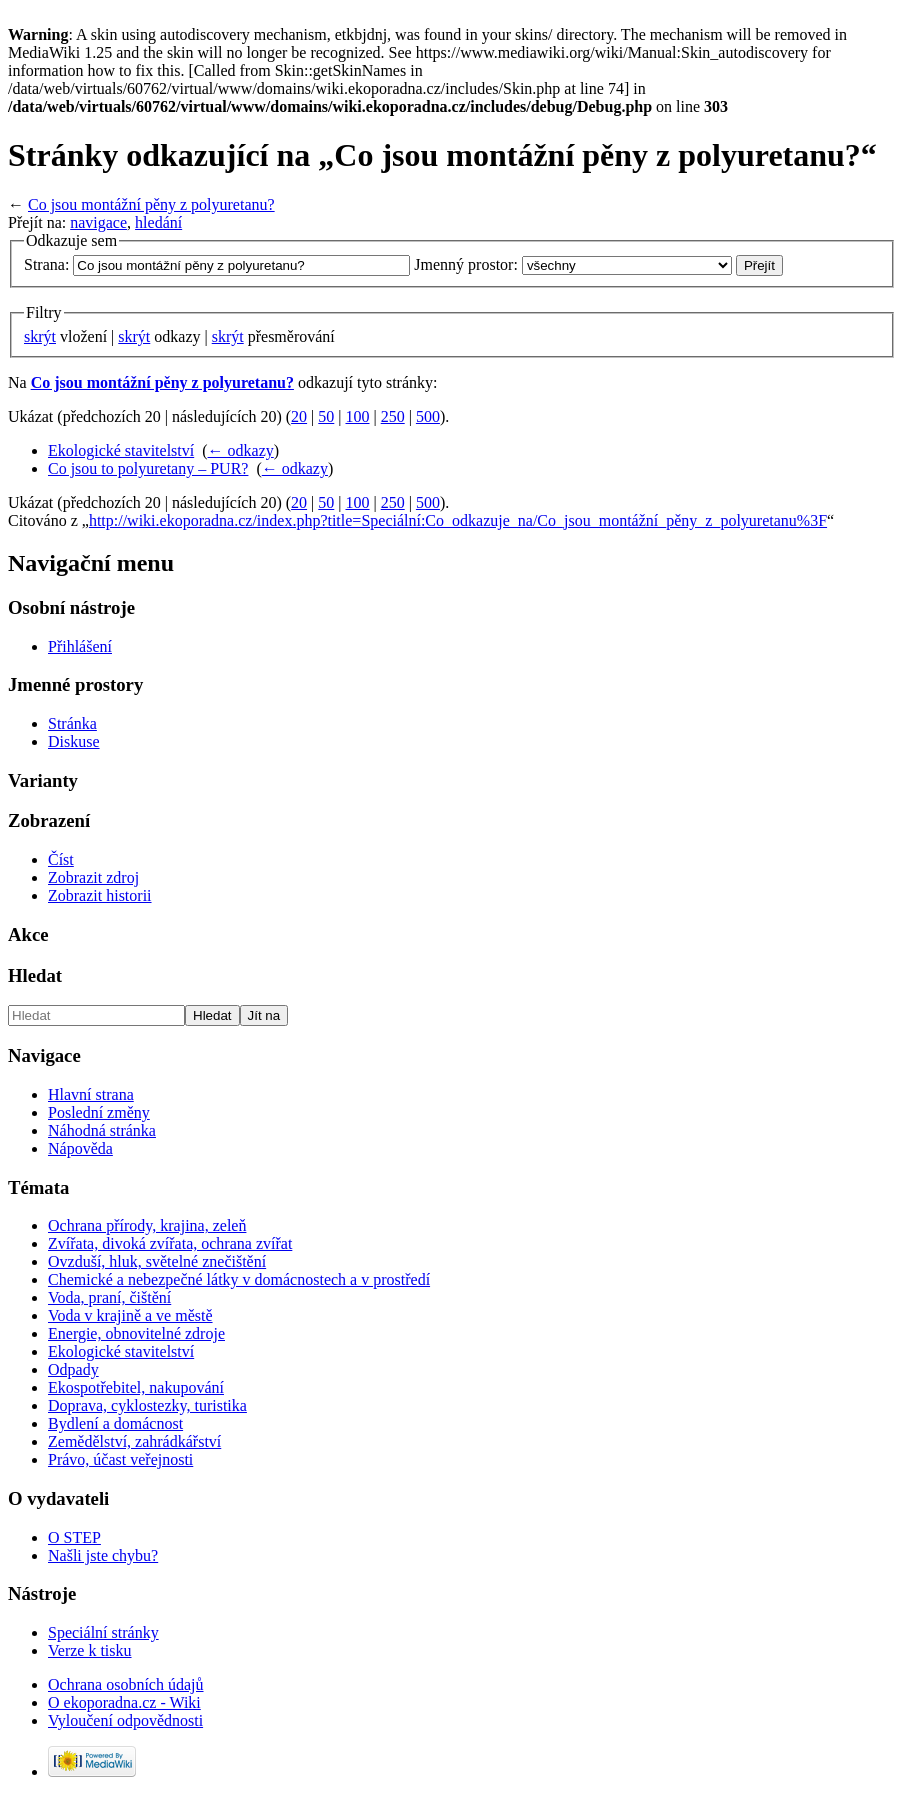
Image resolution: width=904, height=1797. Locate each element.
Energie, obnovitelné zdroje (136, 1333)
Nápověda (80, 1148)
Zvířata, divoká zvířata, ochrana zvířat (170, 1243)
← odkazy (241, 450)
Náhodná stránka (102, 1130)
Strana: (46, 264)
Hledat (35, 975)
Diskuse (74, 741)
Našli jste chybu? (103, 1555)
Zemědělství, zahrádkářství (134, 1441)
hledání (158, 222)
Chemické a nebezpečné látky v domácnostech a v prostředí (239, 1279)
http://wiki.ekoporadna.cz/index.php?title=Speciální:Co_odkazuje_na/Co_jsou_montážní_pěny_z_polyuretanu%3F (458, 520)
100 (358, 416)
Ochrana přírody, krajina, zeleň (147, 1225)
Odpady (73, 1369)
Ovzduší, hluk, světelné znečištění (157, 1261)
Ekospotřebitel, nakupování (136, 1387)
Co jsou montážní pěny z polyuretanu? (151, 204)
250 (393, 416)
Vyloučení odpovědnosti (125, 1720)
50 (326, 416)
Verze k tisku (90, 1650)
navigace (98, 222)
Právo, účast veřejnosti (120, 1459)
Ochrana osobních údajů (126, 1684)
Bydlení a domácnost (115, 1423)
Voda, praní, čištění (109, 1297)
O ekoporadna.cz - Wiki (124, 1702)
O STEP (74, 1537)
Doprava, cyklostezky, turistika (147, 1405)
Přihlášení (80, 646)
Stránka (72, 723)
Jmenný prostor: (466, 264)
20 (299, 416)
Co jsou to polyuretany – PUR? (148, 468)
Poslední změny (99, 1112)
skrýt (40, 336)
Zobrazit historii (100, 895)
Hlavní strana (91, 1094)
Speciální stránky (103, 1632)
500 (428, 416)
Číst (61, 859)
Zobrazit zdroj (93, 877)
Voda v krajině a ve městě (130, 1315)
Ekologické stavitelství (121, 450)
